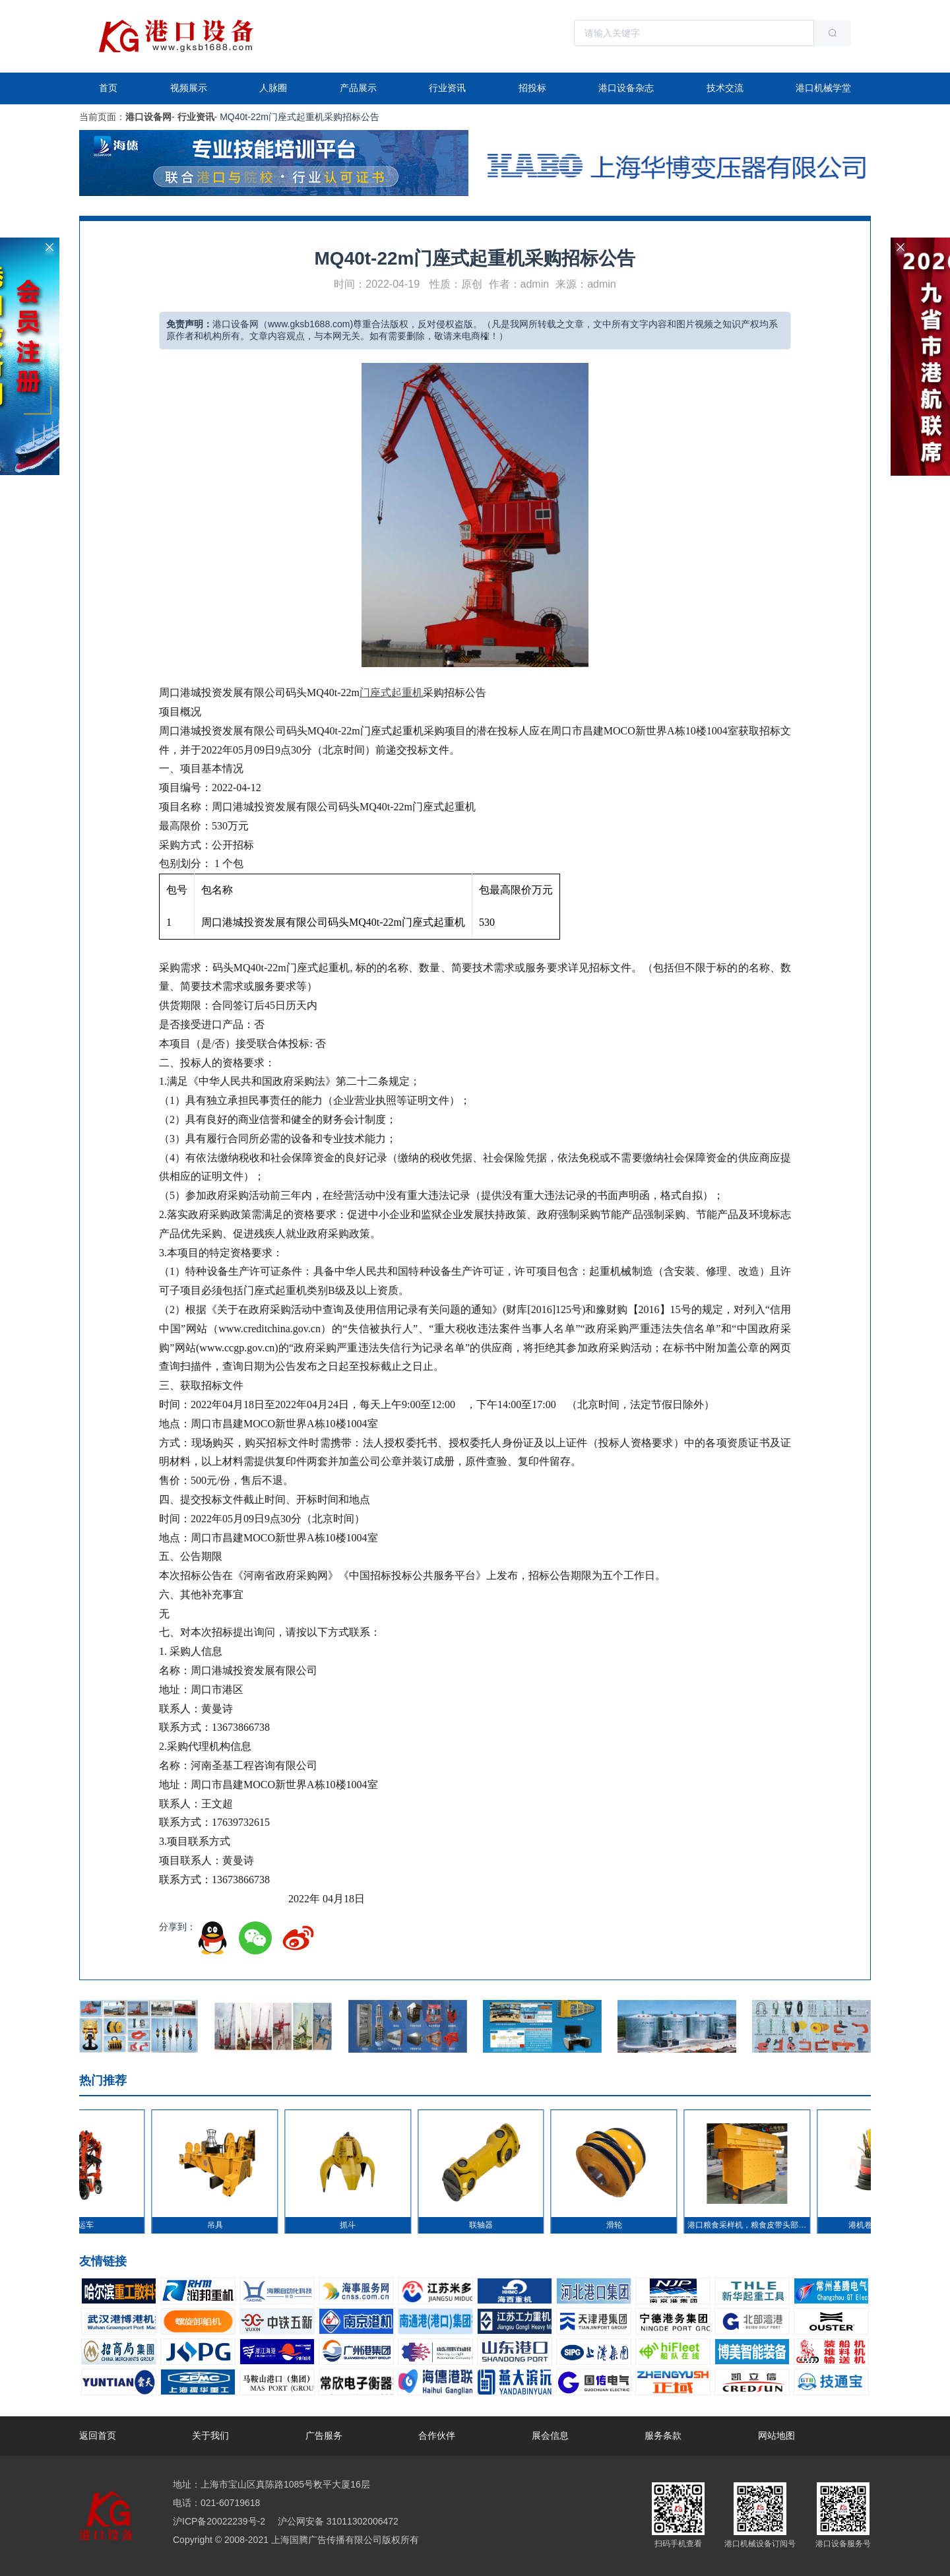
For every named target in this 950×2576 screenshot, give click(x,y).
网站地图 (776, 2435)
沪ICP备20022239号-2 (219, 2521)
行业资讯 (447, 87)
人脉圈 (273, 87)
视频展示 (188, 87)
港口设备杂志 (626, 87)
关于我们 (210, 2435)
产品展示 (358, 87)
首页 (108, 87)
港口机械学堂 (823, 87)
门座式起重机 (391, 692)
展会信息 (550, 2435)
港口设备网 (148, 117)
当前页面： (102, 117)
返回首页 (97, 2435)
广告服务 (323, 2435)
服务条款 (663, 2435)
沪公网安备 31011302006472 (336, 2521)
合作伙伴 (436, 2435)
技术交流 (725, 87)
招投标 (532, 87)
